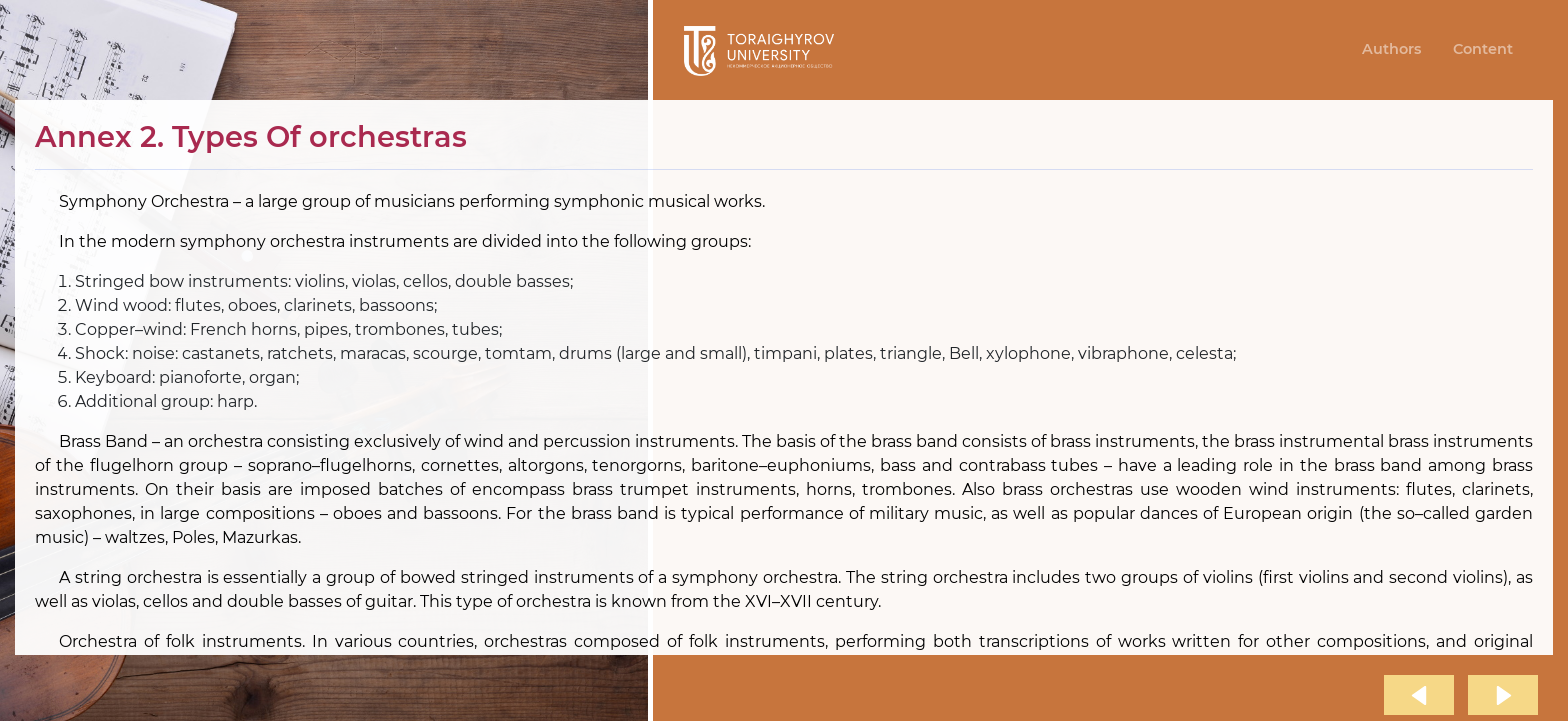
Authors (1391, 49)
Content (1483, 49)
